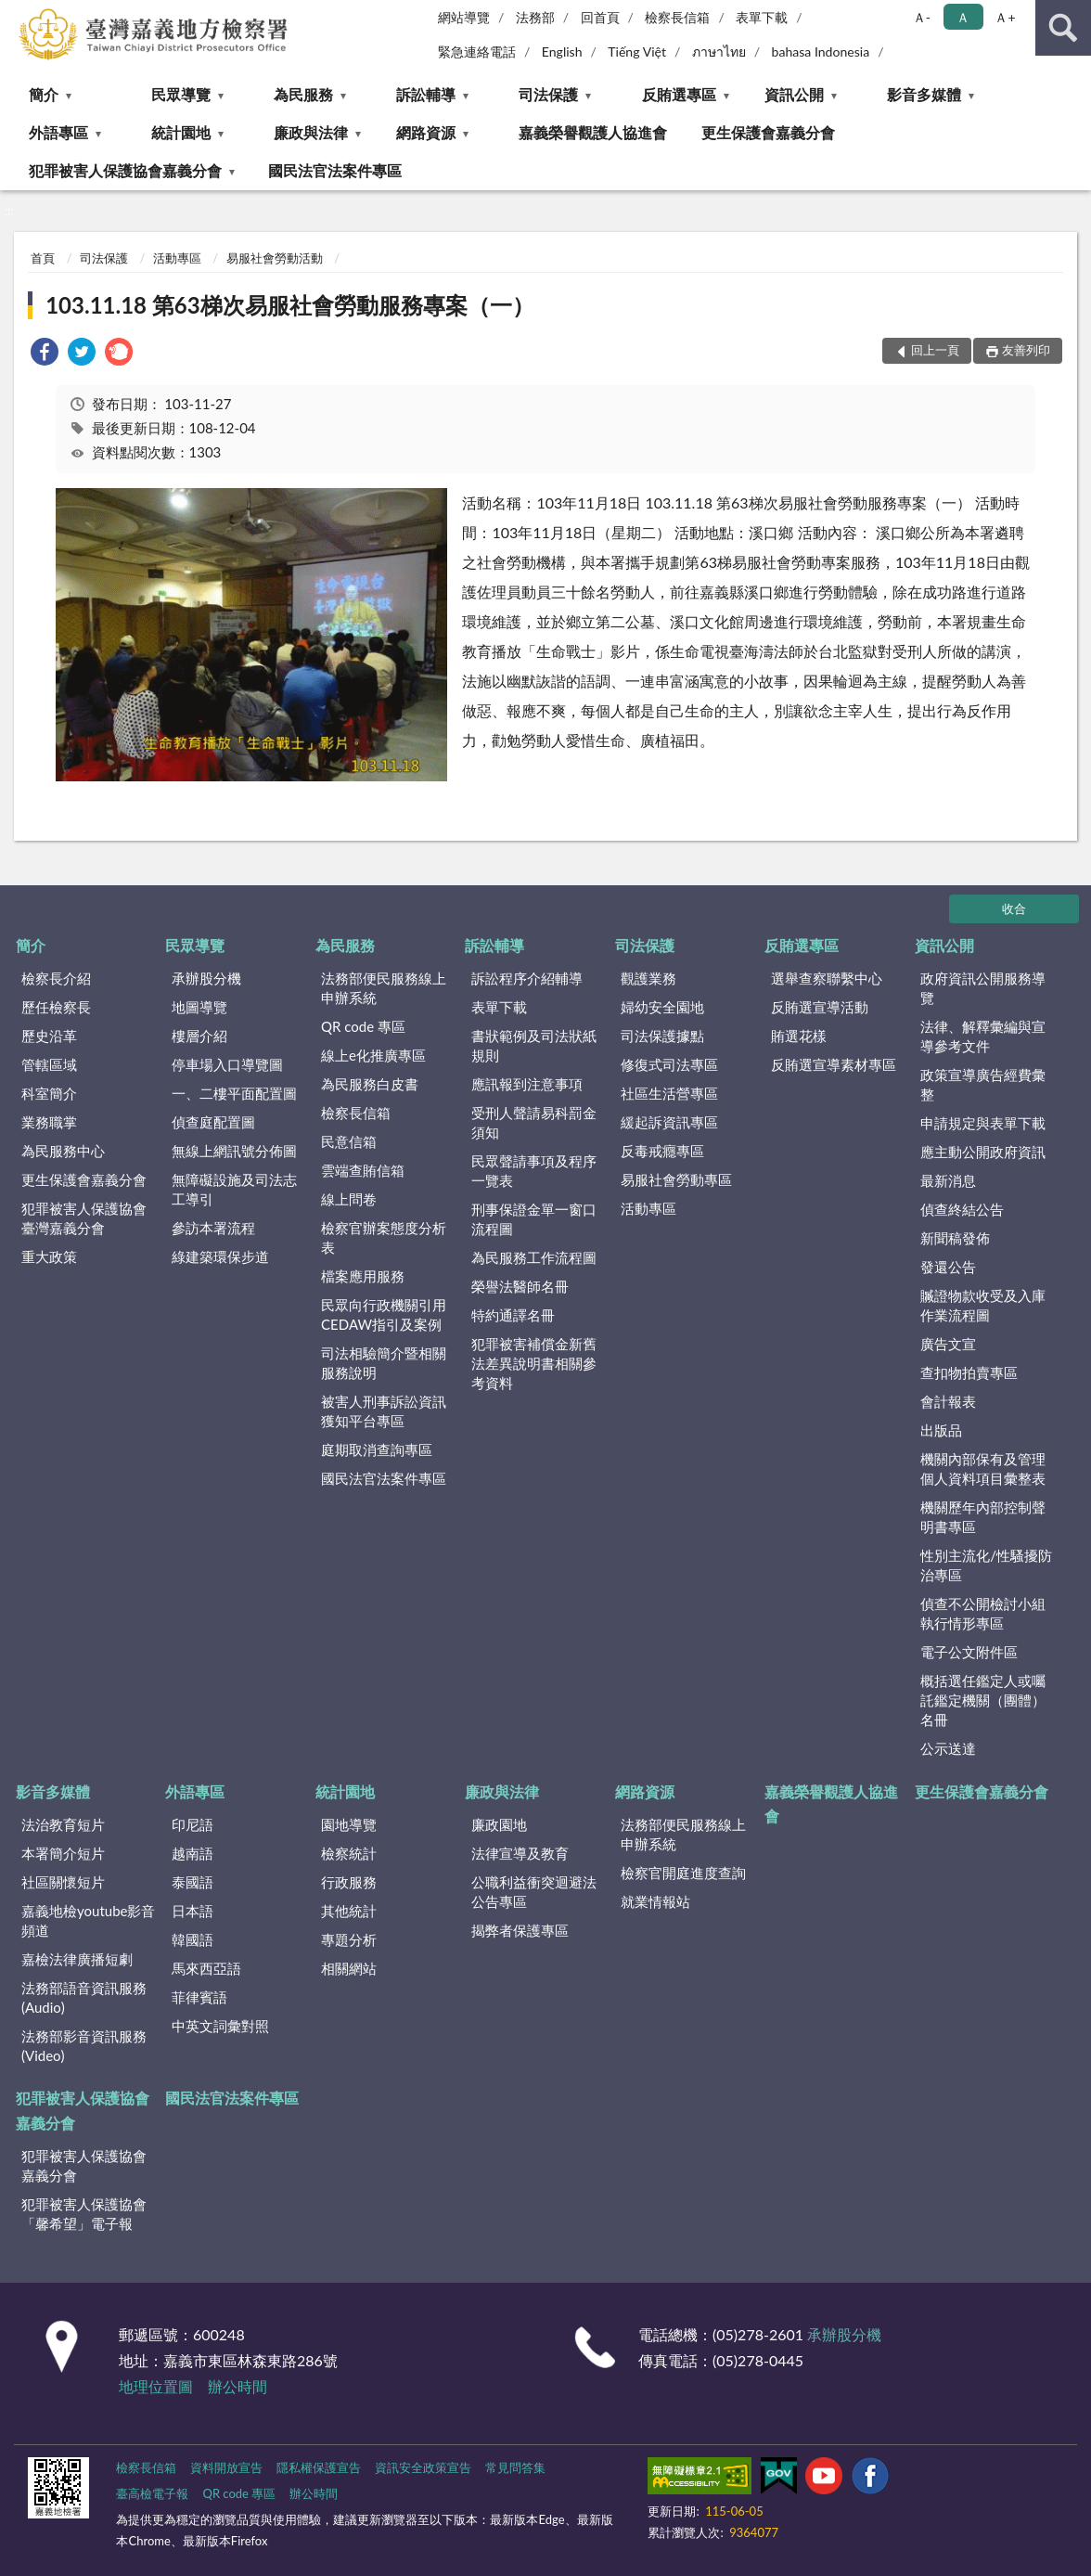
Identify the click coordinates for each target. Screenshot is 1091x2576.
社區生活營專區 (669, 1093)
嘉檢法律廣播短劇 (77, 1959)
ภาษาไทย (719, 51)
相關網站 (349, 1968)
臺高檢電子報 (152, 2493)
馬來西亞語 (206, 1968)
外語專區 (58, 132)
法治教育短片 (63, 1824)
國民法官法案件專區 (335, 170)
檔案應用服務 (362, 1276)
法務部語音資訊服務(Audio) (84, 1997)
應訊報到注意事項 (527, 1083)
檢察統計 (349, 1853)
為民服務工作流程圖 (534, 1257)
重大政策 (49, 1256)
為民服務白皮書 (369, 1083)
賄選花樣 (799, 1035)
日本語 (192, 1910)
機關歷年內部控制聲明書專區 (983, 1517)
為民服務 (303, 94)
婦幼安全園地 (662, 1006)
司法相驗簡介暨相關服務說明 (383, 1363)
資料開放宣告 (226, 2467)
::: (14, 13)
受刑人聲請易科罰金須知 (534, 1122)
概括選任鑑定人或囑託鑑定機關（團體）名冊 (983, 1700)
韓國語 (192, 1939)
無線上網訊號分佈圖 (234, 1150)
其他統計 (349, 1910)
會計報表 (948, 1401)
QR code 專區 (363, 1026)
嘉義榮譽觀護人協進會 (593, 132)
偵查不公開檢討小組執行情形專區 (983, 1613)
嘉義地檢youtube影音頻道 (88, 1920)
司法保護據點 (662, 1035)
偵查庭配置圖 (213, 1122)
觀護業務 (648, 978)
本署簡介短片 (63, 1853)
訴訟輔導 (426, 94)
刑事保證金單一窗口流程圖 (534, 1219)
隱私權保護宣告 (318, 2467)
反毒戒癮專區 (662, 1150)
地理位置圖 (156, 2386)
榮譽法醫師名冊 (520, 1286)
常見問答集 (515, 2467)
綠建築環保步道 (220, 1256)
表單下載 (762, 17)
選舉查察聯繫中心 (826, 978)
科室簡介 (49, 1093)
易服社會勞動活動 (274, 258)
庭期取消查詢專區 (376, 1449)
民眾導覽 (181, 94)
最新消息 (948, 1180)
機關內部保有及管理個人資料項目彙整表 (983, 1468)
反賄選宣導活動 (819, 1006)
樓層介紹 (199, 1035)
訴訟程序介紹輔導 (527, 978)
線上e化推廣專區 (373, 1055)
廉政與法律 (311, 132)
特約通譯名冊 (513, 1315)
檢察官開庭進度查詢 (683, 1872)
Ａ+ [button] (1005, 17)
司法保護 (548, 94)
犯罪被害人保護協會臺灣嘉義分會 (84, 1218)
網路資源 (426, 132)
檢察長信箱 (677, 17)
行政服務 (349, 1882)
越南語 (192, 1853)
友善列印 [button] (1026, 349)
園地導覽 (349, 1824)
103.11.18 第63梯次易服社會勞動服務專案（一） (289, 304)
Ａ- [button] (922, 17)
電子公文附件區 (969, 1651)
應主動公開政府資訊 (983, 1151)
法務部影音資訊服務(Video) (84, 2046)
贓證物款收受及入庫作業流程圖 (983, 1305)
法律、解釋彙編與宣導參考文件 (983, 1036)
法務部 (535, 17)
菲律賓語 (199, 1997)
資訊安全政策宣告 (423, 2467)
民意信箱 (349, 1141)
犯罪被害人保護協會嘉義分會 (125, 170)
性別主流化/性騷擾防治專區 (986, 1565)
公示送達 (948, 1748)
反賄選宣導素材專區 (833, 1064)
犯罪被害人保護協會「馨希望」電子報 (84, 2214)
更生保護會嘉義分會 (768, 132)
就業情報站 (655, 1901)
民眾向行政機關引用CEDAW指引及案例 (383, 1314)
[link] (44, 354)
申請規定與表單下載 (983, 1122)
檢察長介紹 (56, 978)
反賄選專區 (679, 94)
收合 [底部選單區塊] (1014, 908)
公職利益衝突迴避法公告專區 (534, 1892)
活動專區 (177, 258)
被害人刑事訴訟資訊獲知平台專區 (383, 1411)
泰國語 (192, 1882)
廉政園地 (499, 1824)
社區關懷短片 (63, 1882)
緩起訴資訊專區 (669, 1122)
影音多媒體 (924, 94)
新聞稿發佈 (955, 1238)
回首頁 (600, 17)
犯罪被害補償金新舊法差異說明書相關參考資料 (534, 1363)
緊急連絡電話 (477, 51)
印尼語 (192, 1824)
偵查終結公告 (962, 1209)
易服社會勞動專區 (676, 1179)
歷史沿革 (49, 1035)
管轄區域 (49, 1064)
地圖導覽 (199, 1006)
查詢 (1063, 28)
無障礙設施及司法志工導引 (234, 1189)
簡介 (43, 94)
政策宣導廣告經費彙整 (983, 1084)
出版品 (941, 1430)
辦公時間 (237, 2386)
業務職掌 (49, 1122)
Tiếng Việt (637, 51)
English (562, 51)
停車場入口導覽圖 (227, 1064)
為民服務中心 (63, 1150)
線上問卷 (349, 1199)
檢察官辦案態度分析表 (383, 1237)
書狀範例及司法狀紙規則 (534, 1045)
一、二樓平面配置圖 (234, 1093)
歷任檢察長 (56, 1006)
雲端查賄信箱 (362, 1170)
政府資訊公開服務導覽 (983, 988)
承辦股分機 (206, 978)
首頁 (43, 258)
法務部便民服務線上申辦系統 (383, 988)
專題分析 (349, 1939)
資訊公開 (794, 94)
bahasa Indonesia (821, 51)
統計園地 (181, 132)
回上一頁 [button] (935, 349)
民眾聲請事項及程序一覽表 (534, 1171)
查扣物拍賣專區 (969, 1372)
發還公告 (948, 1266)
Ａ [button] (962, 17)
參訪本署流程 (213, 1227)
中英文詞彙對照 (220, 2025)
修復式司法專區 (669, 1064)
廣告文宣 (948, 1343)
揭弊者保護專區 (520, 1930)
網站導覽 (464, 17)
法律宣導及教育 (520, 1853)
